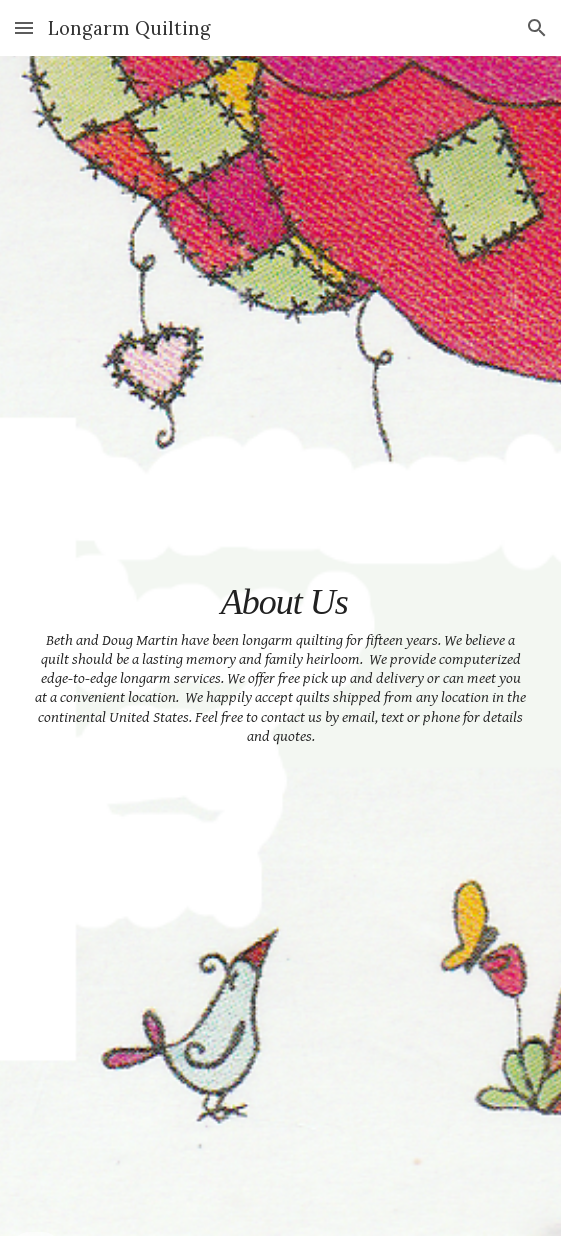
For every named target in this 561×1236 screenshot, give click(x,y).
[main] (280, 646)
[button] (24, 27)
